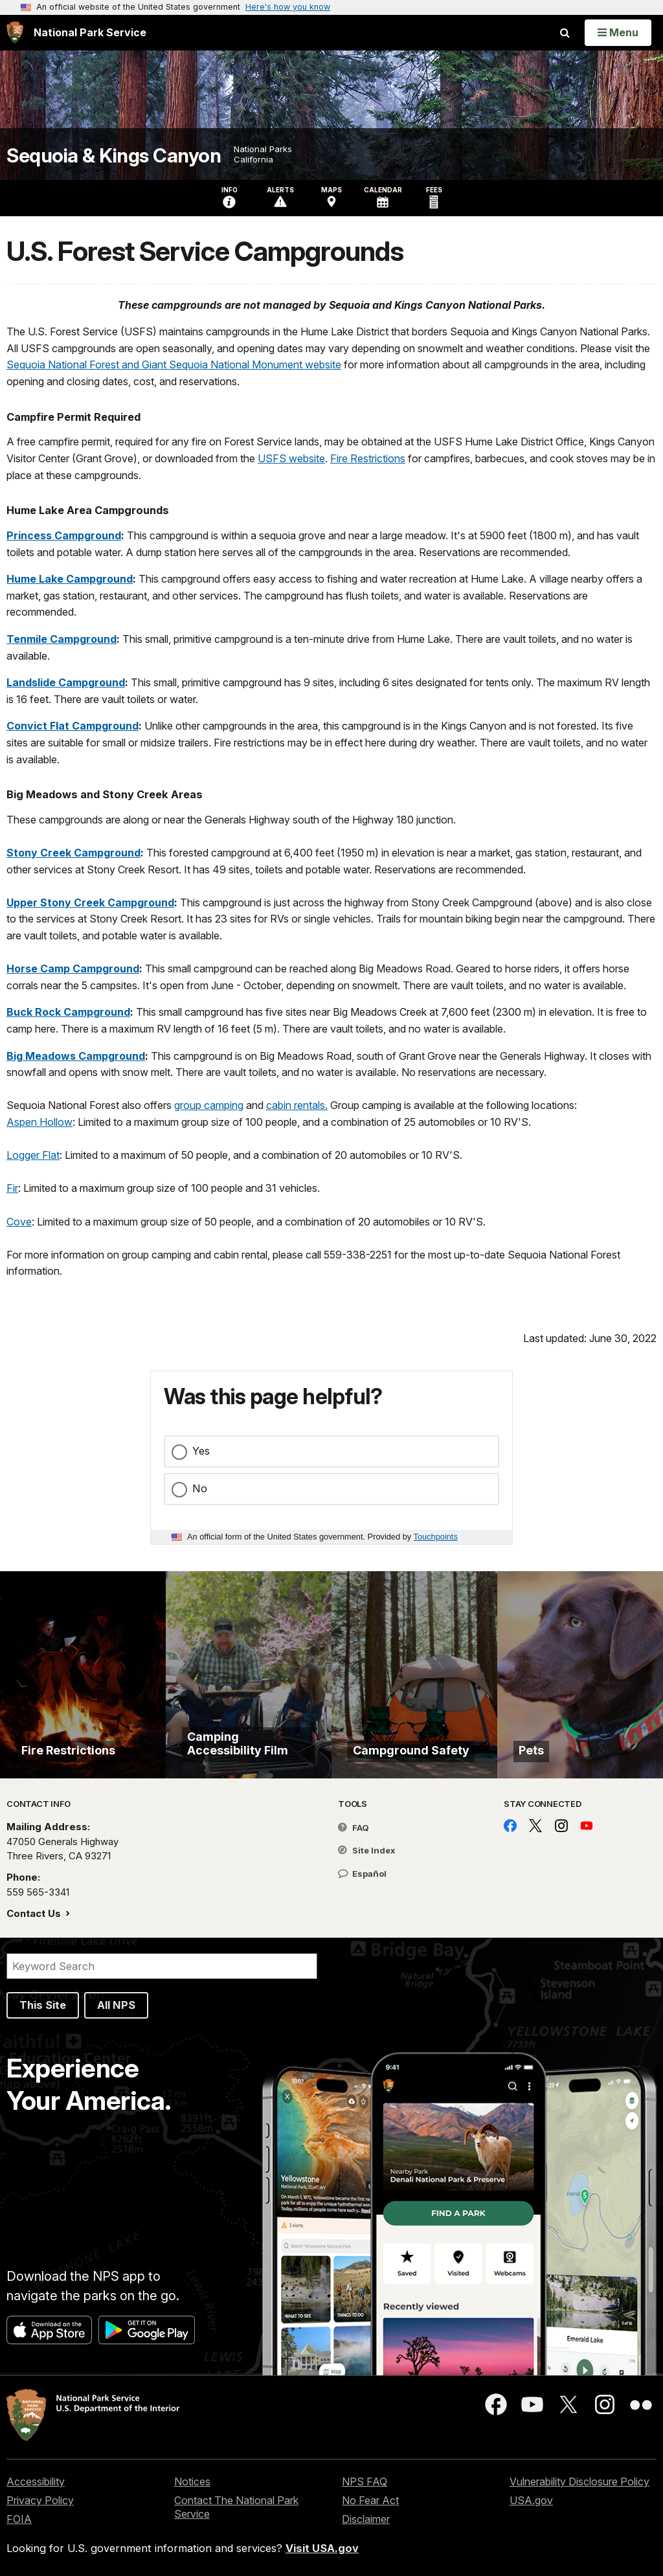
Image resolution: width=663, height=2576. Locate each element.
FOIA (19, 2519)
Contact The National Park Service (236, 2507)
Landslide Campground (65, 682)
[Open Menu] (618, 32)
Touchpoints (436, 1536)
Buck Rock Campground (68, 1011)
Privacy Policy (40, 2500)
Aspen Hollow (39, 1121)
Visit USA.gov (322, 2548)
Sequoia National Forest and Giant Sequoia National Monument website (173, 364)
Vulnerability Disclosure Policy (579, 2481)
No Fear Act (370, 2500)
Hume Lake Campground (69, 578)
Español (362, 1873)
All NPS (116, 2005)
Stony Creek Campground (73, 852)
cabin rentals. (297, 1105)
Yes (201, 1450)
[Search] (161, 1966)
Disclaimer (366, 2519)
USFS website (291, 458)
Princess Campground (63, 535)
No (199, 1488)
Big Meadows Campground (75, 1055)
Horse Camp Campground (72, 968)
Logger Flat (33, 1154)
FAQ (353, 1827)
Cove (19, 1221)
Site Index (367, 1850)
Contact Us (34, 1913)
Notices (192, 2481)
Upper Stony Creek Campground (90, 902)
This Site (42, 2005)
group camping (208, 1105)
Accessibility (35, 2481)
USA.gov (531, 2500)
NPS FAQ (364, 2481)
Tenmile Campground (61, 639)
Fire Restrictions (367, 458)
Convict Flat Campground (72, 725)
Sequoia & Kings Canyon (113, 155)
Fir (12, 1188)
